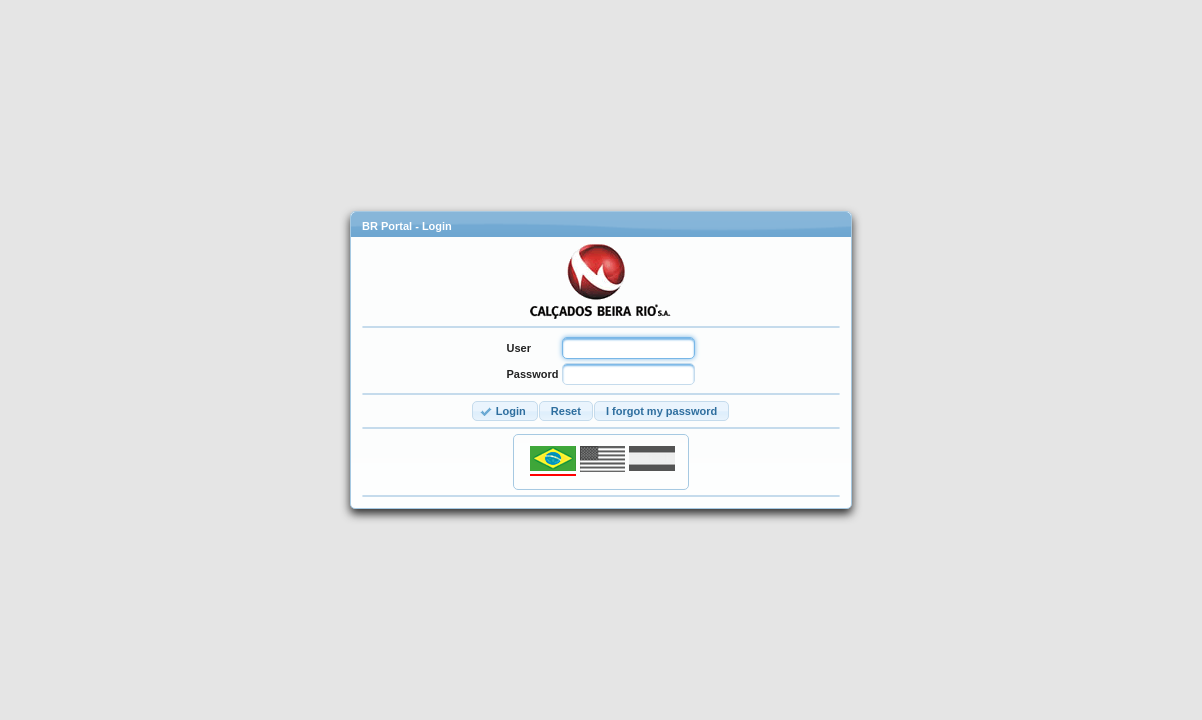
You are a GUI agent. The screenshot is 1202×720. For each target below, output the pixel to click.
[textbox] (628, 348)
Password (533, 374)
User (519, 348)
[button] (505, 411)
